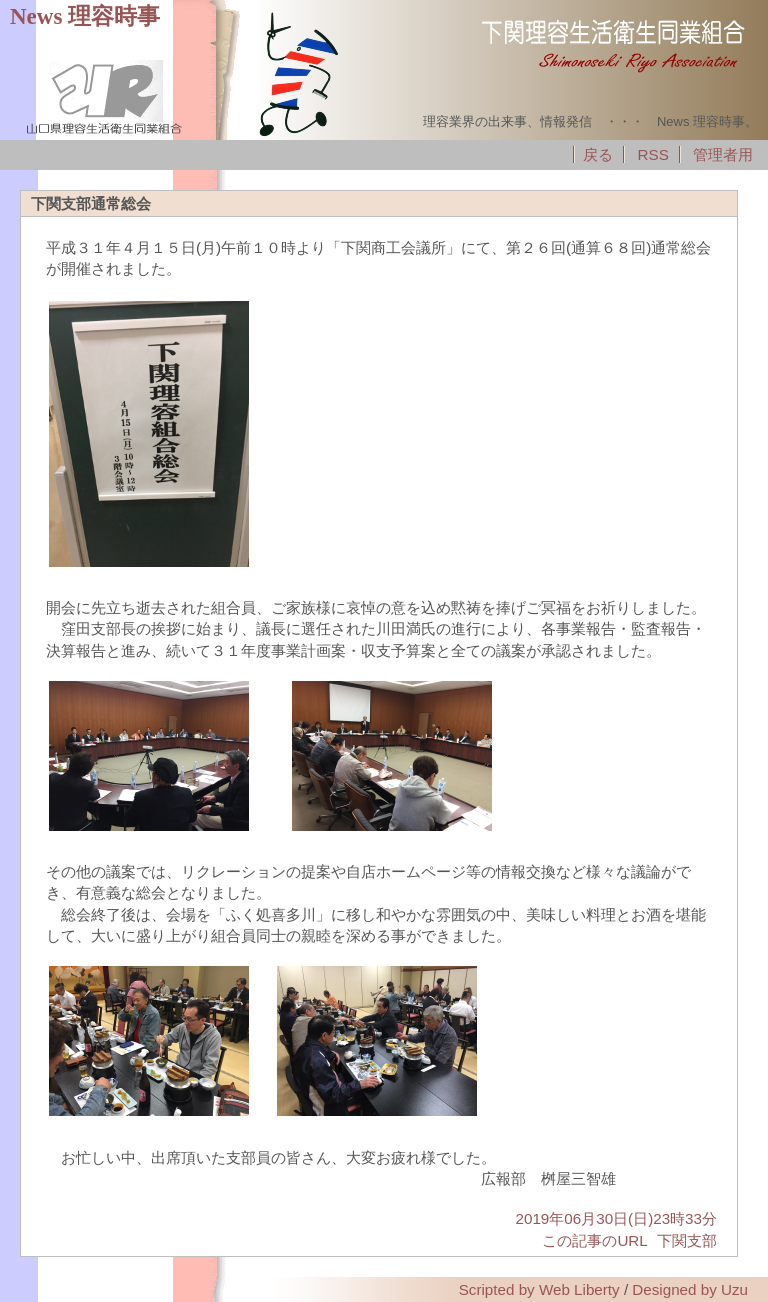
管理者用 (723, 154)
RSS (653, 154)
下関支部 (687, 1240)
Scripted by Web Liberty (539, 1289)
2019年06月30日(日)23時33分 (616, 1218)
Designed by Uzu (690, 1289)
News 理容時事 (85, 16)
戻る (598, 154)
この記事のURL (594, 1240)
